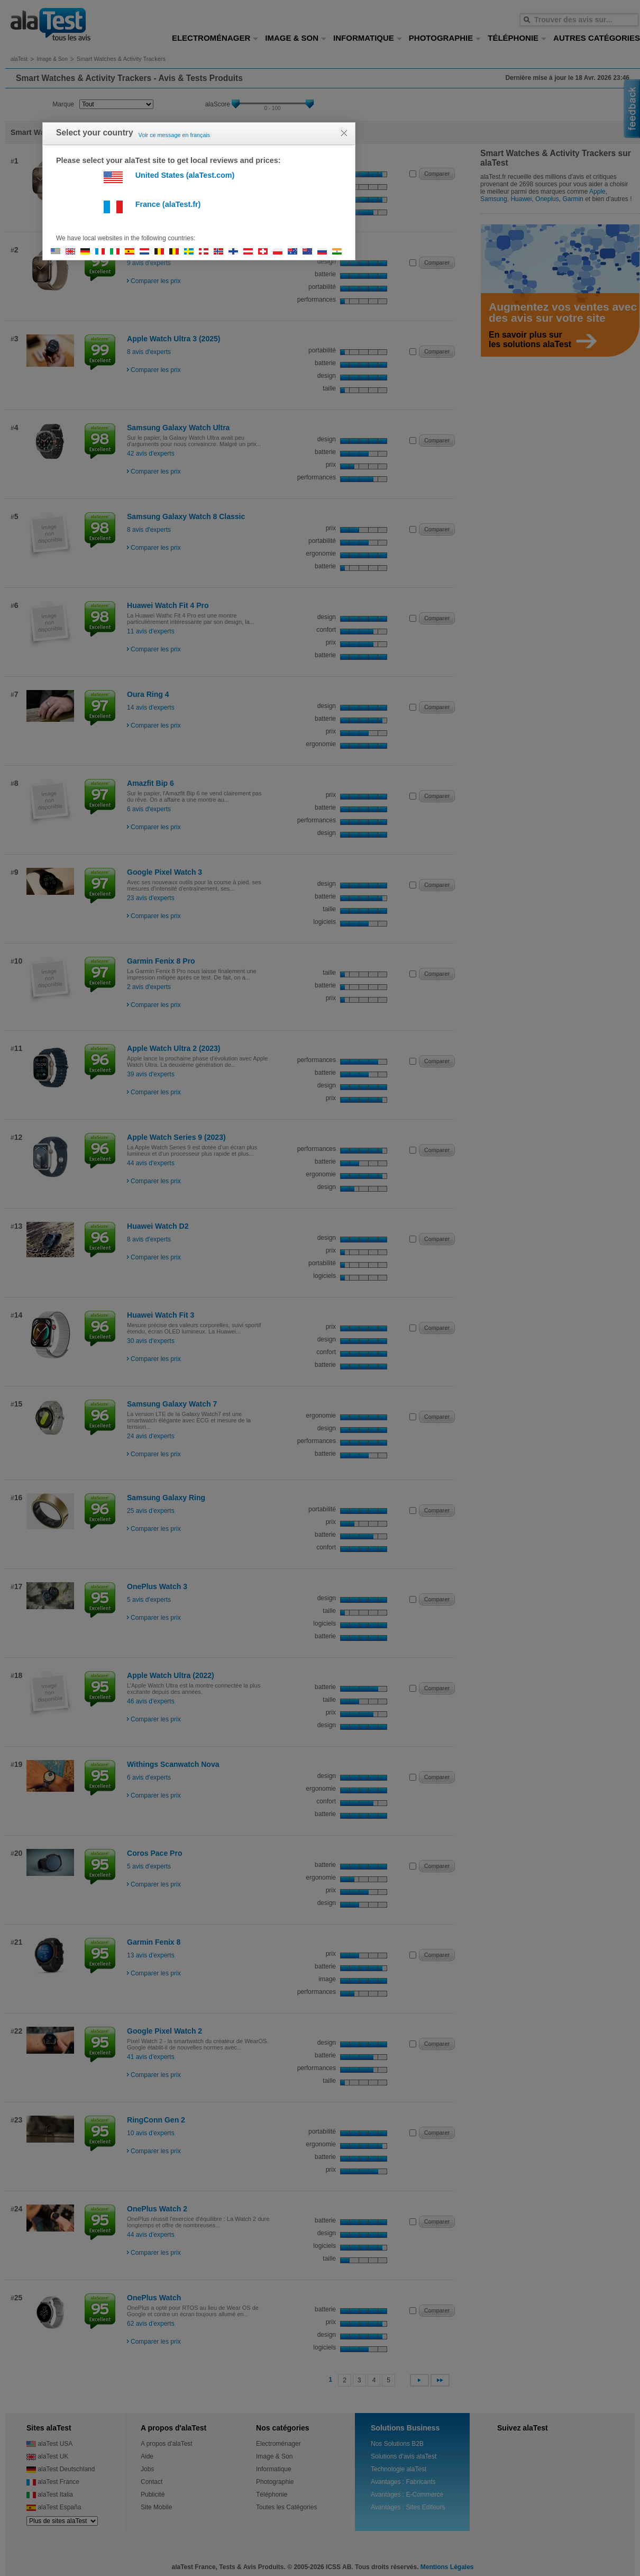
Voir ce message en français (175, 135)
